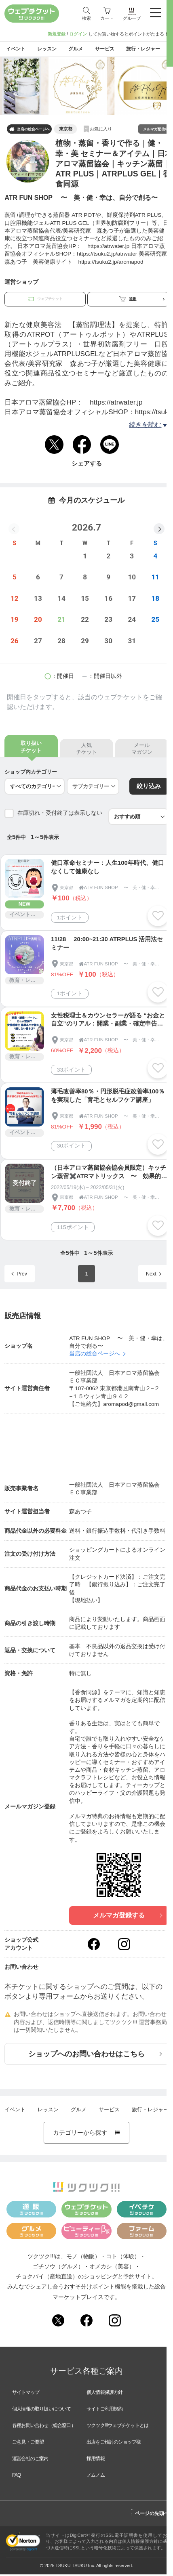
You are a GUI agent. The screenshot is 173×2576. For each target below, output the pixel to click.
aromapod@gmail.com (131, 1406)
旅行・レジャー (150, 2112)
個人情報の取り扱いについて (41, 2410)
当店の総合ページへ (29, 131)
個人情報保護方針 (104, 2394)
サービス (109, 2112)
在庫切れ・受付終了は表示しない (59, 815)
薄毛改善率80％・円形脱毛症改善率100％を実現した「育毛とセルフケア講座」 (108, 1097)
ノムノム (95, 2477)
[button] (159, 530)
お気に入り (101, 130)
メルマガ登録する (127, 1916)
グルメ (78, 2112)
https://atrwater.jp (116, 404)
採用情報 (95, 2460)
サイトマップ (25, 2394)
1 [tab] (88, 113)
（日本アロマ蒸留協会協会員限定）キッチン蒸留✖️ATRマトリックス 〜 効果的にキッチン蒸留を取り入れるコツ (109, 1174)
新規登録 (56, 33)
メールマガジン (141, 750)
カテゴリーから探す (86, 2134)
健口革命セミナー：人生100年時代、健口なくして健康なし (107, 869)
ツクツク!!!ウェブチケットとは (117, 2427)
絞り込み (149, 788)
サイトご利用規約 (104, 2410)
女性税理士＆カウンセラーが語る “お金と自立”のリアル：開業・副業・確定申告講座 (108, 1022)
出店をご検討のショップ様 (113, 2443)
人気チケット (86, 750)
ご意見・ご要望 (28, 2443)
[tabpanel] (86, 88)
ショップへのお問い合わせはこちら (95, 2056)
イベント (14, 2112)
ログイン (78, 33)
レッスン (48, 2112)
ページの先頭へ (150, 2514)
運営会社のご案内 (30, 2460)
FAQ (16, 2477)
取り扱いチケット (31, 749)
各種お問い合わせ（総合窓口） (44, 2427)
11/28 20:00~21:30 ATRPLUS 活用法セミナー (107, 945)
